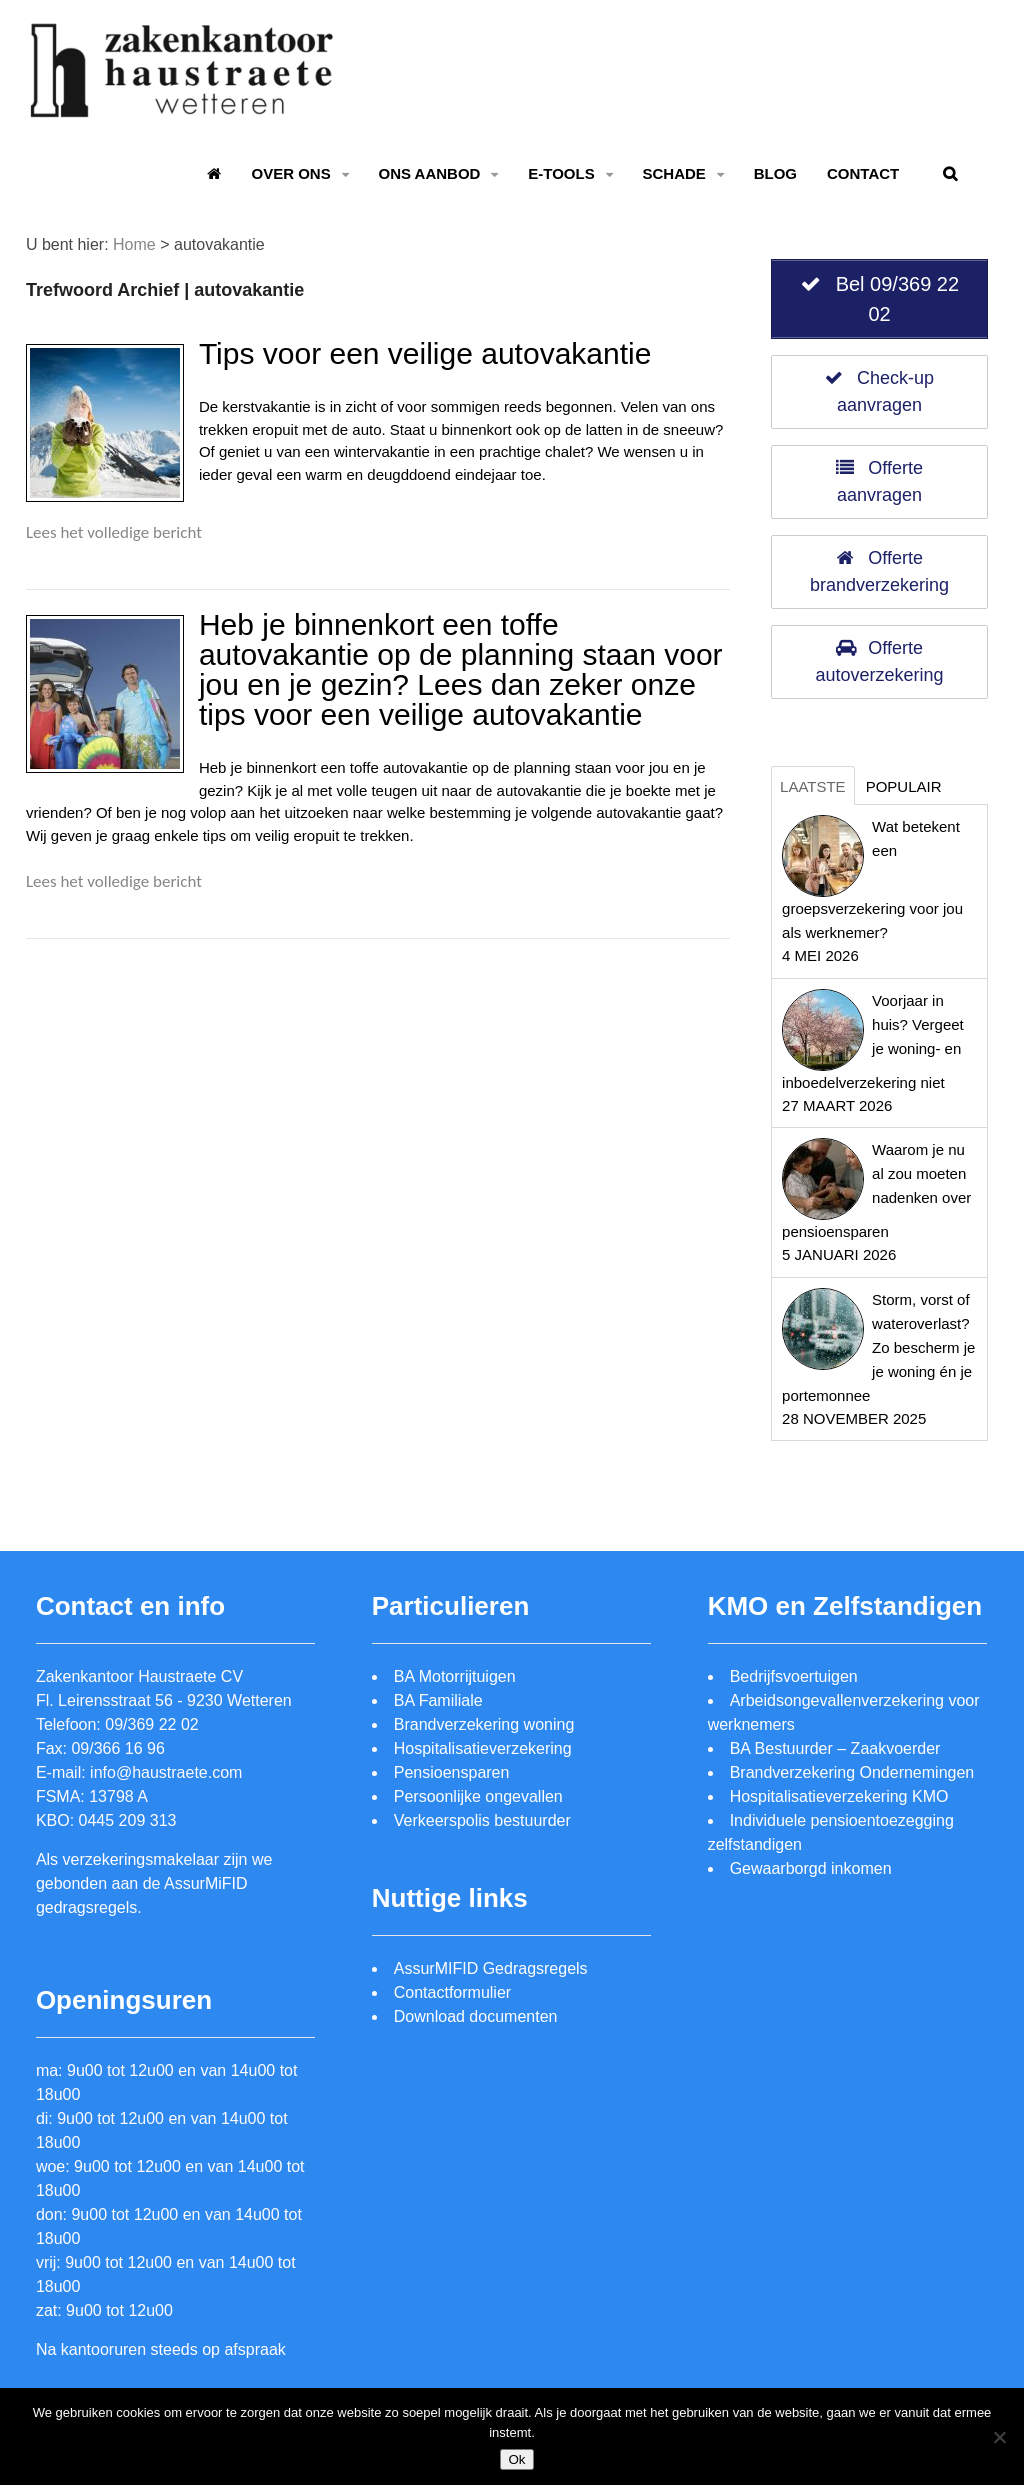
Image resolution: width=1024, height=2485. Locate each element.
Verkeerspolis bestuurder (482, 1820)
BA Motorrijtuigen (455, 1676)
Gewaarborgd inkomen (811, 1868)
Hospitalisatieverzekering (483, 1748)
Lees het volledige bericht (114, 532)
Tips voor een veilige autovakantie (425, 353)
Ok (516, 2459)
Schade (674, 173)
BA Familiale (438, 1700)
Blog (775, 173)
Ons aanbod (430, 173)
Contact (863, 173)
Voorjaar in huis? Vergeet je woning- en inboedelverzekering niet (873, 1041)
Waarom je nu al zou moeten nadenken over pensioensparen (876, 1190)
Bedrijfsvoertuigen (794, 1676)
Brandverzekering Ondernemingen (852, 1772)
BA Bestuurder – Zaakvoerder (835, 1748)
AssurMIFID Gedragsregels (491, 1968)
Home (134, 244)
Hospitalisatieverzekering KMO (839, 1796)
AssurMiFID (206, 1883)
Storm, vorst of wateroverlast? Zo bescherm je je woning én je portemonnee (878, 1347)
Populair (904, 786)
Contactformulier (452, 1992)
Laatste (813, 786)
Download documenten (476, 2016)
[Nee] (999, 2437)
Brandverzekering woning (484, 1724)
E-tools (561, 173)
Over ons (290, 173)
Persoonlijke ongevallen (478, 1796)
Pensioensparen (452, 1772)
